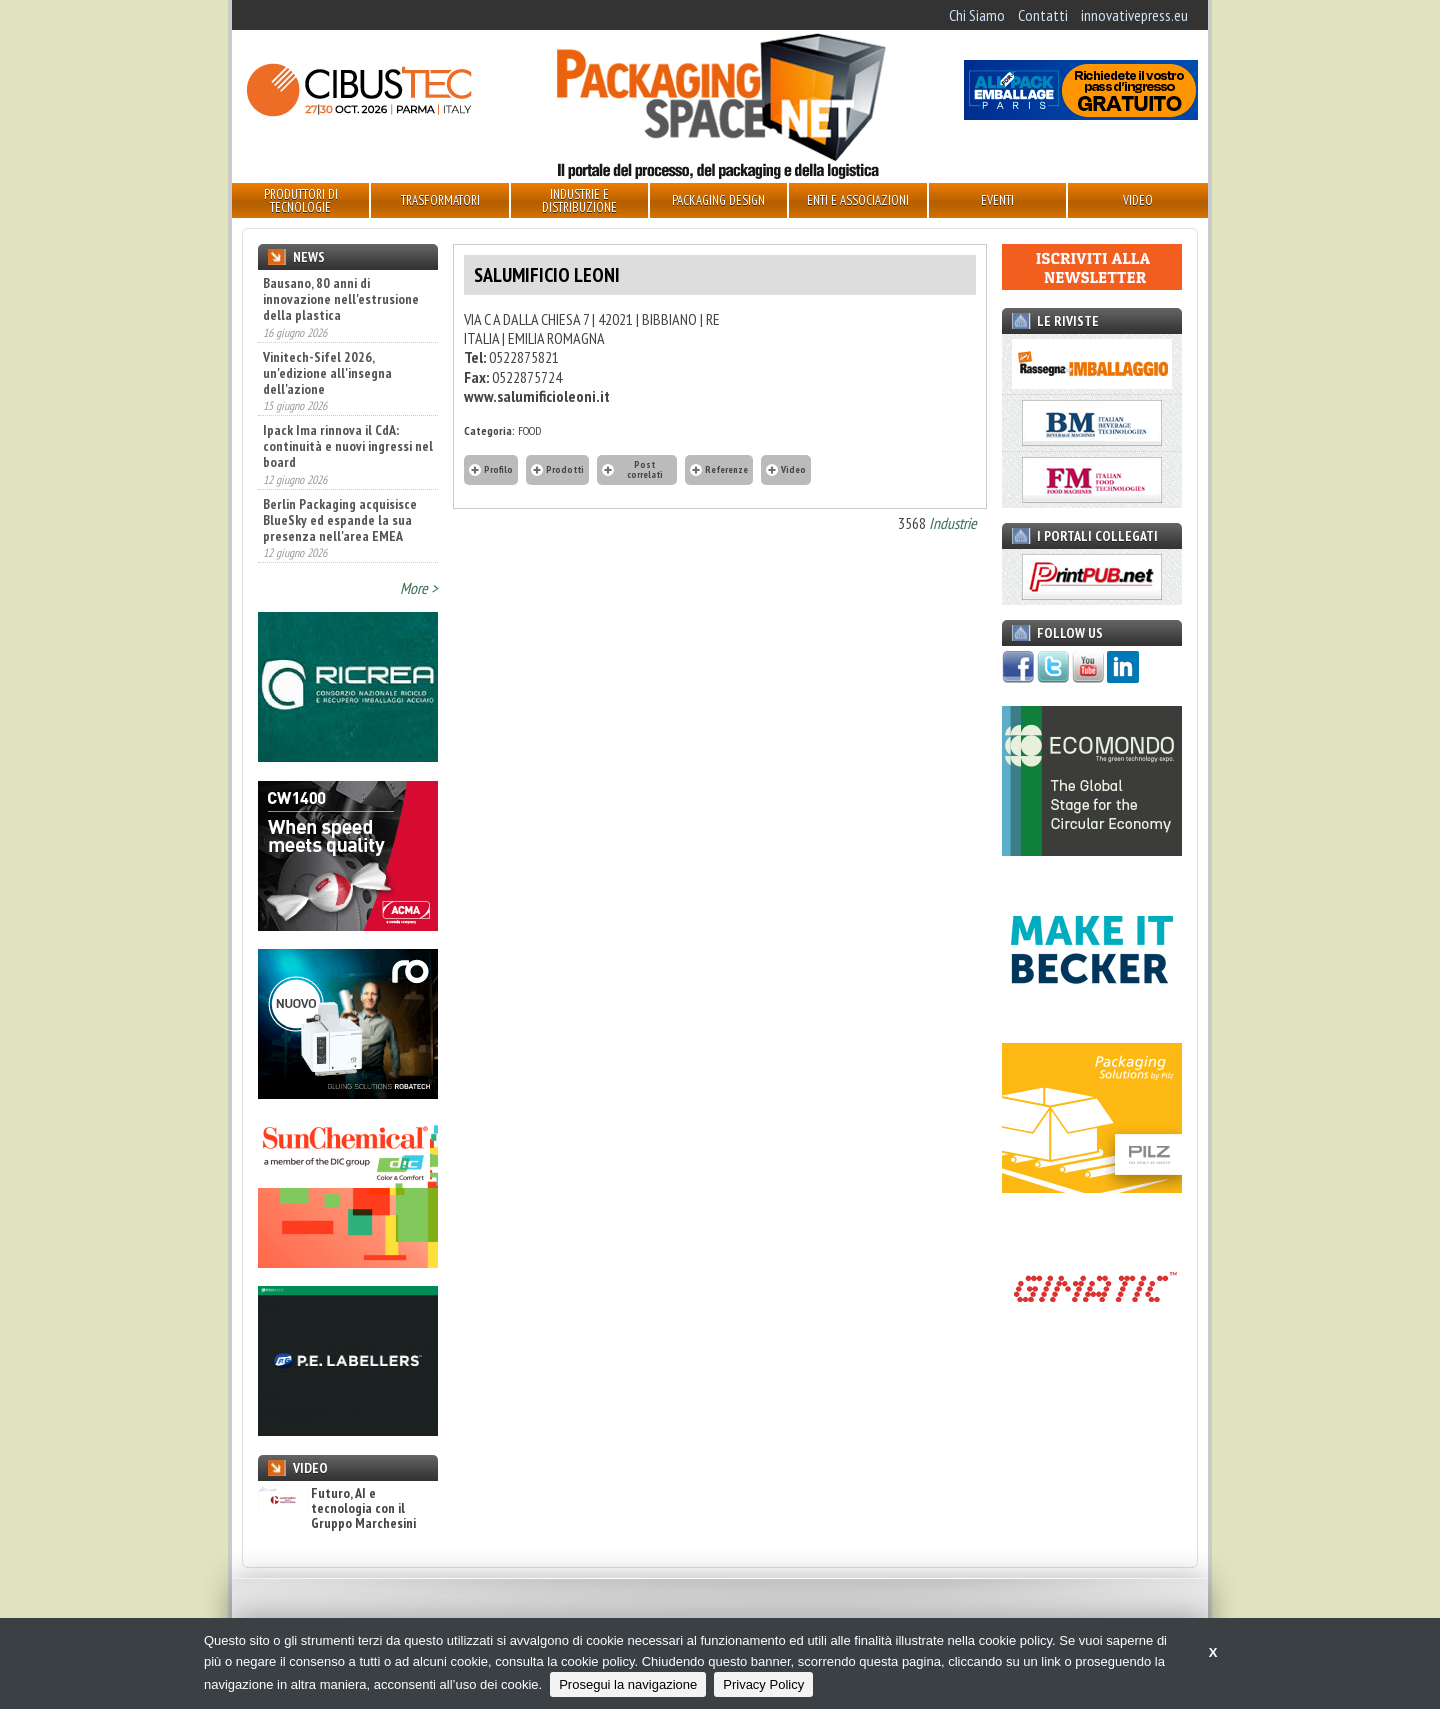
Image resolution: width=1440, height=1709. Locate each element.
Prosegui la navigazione (628, 1684)
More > (419, 588)
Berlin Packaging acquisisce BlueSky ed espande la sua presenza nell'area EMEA (340, 520)
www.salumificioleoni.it (537, 396)
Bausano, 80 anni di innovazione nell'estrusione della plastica (341, 299)
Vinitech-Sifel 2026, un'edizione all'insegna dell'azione (327, 373)
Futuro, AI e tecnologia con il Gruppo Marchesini (337, 1509)
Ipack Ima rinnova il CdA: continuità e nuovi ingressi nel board (348, 446)
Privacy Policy (763, 1684)
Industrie (953, 523)
